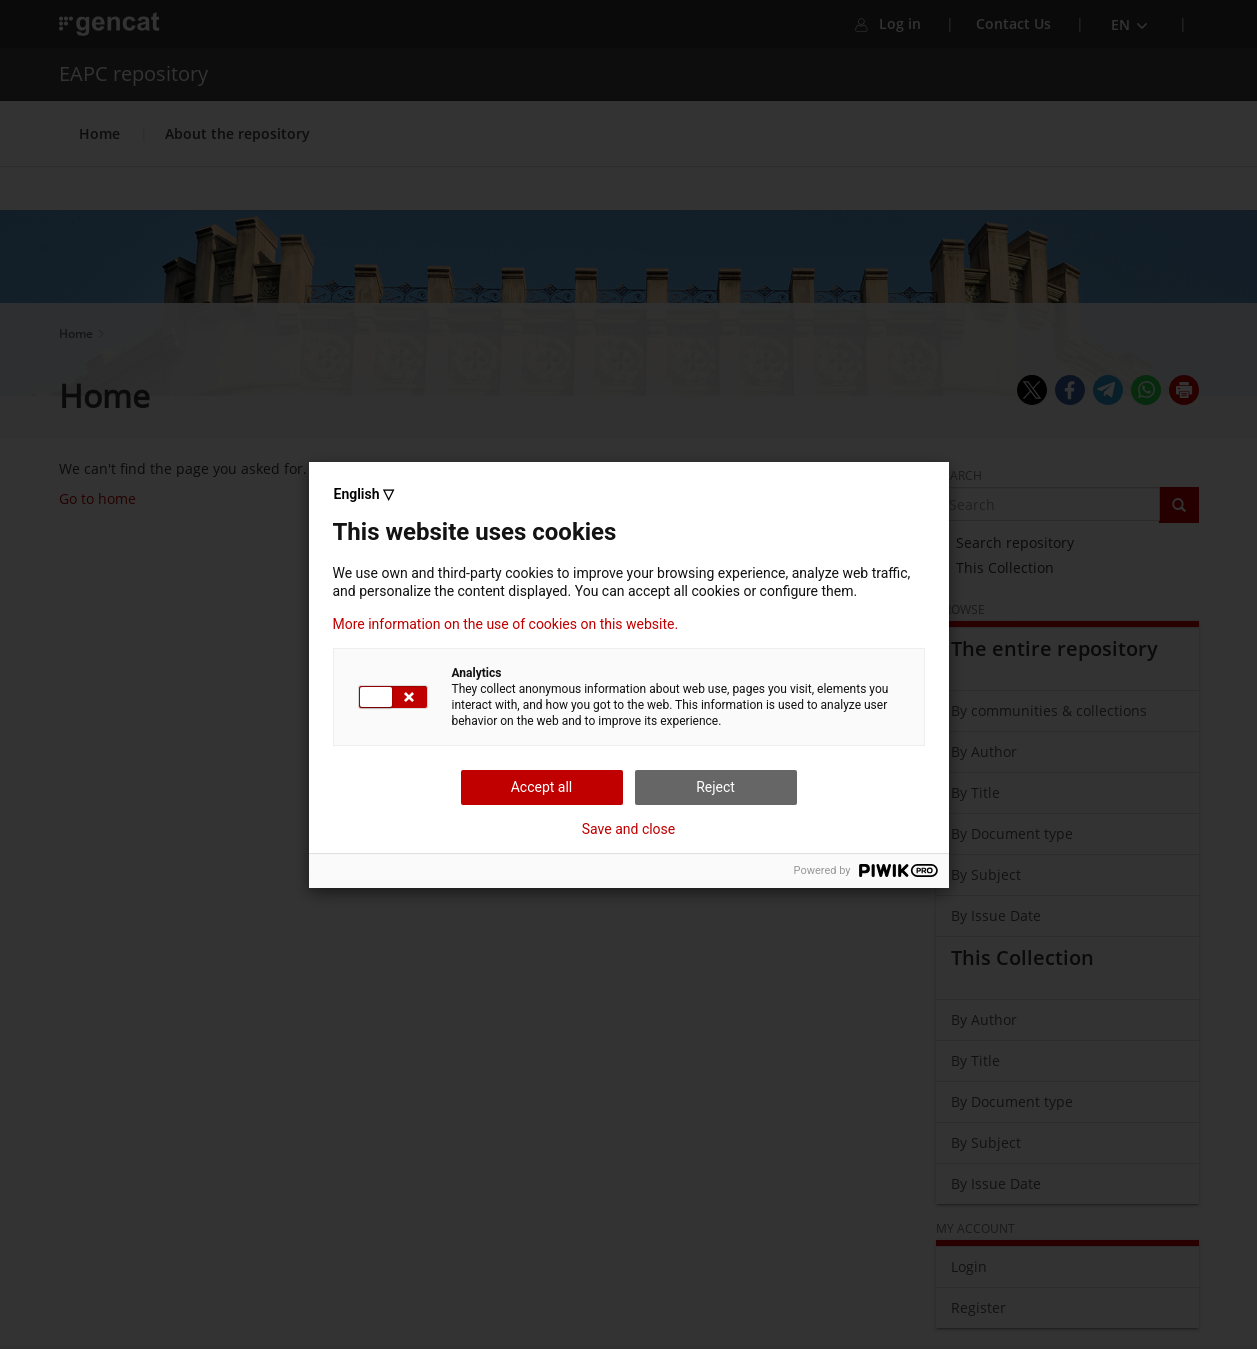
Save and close (629, 829)
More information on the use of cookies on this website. (506, 624)
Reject (715, 787)
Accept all (542, 787)
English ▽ (364, 494)
